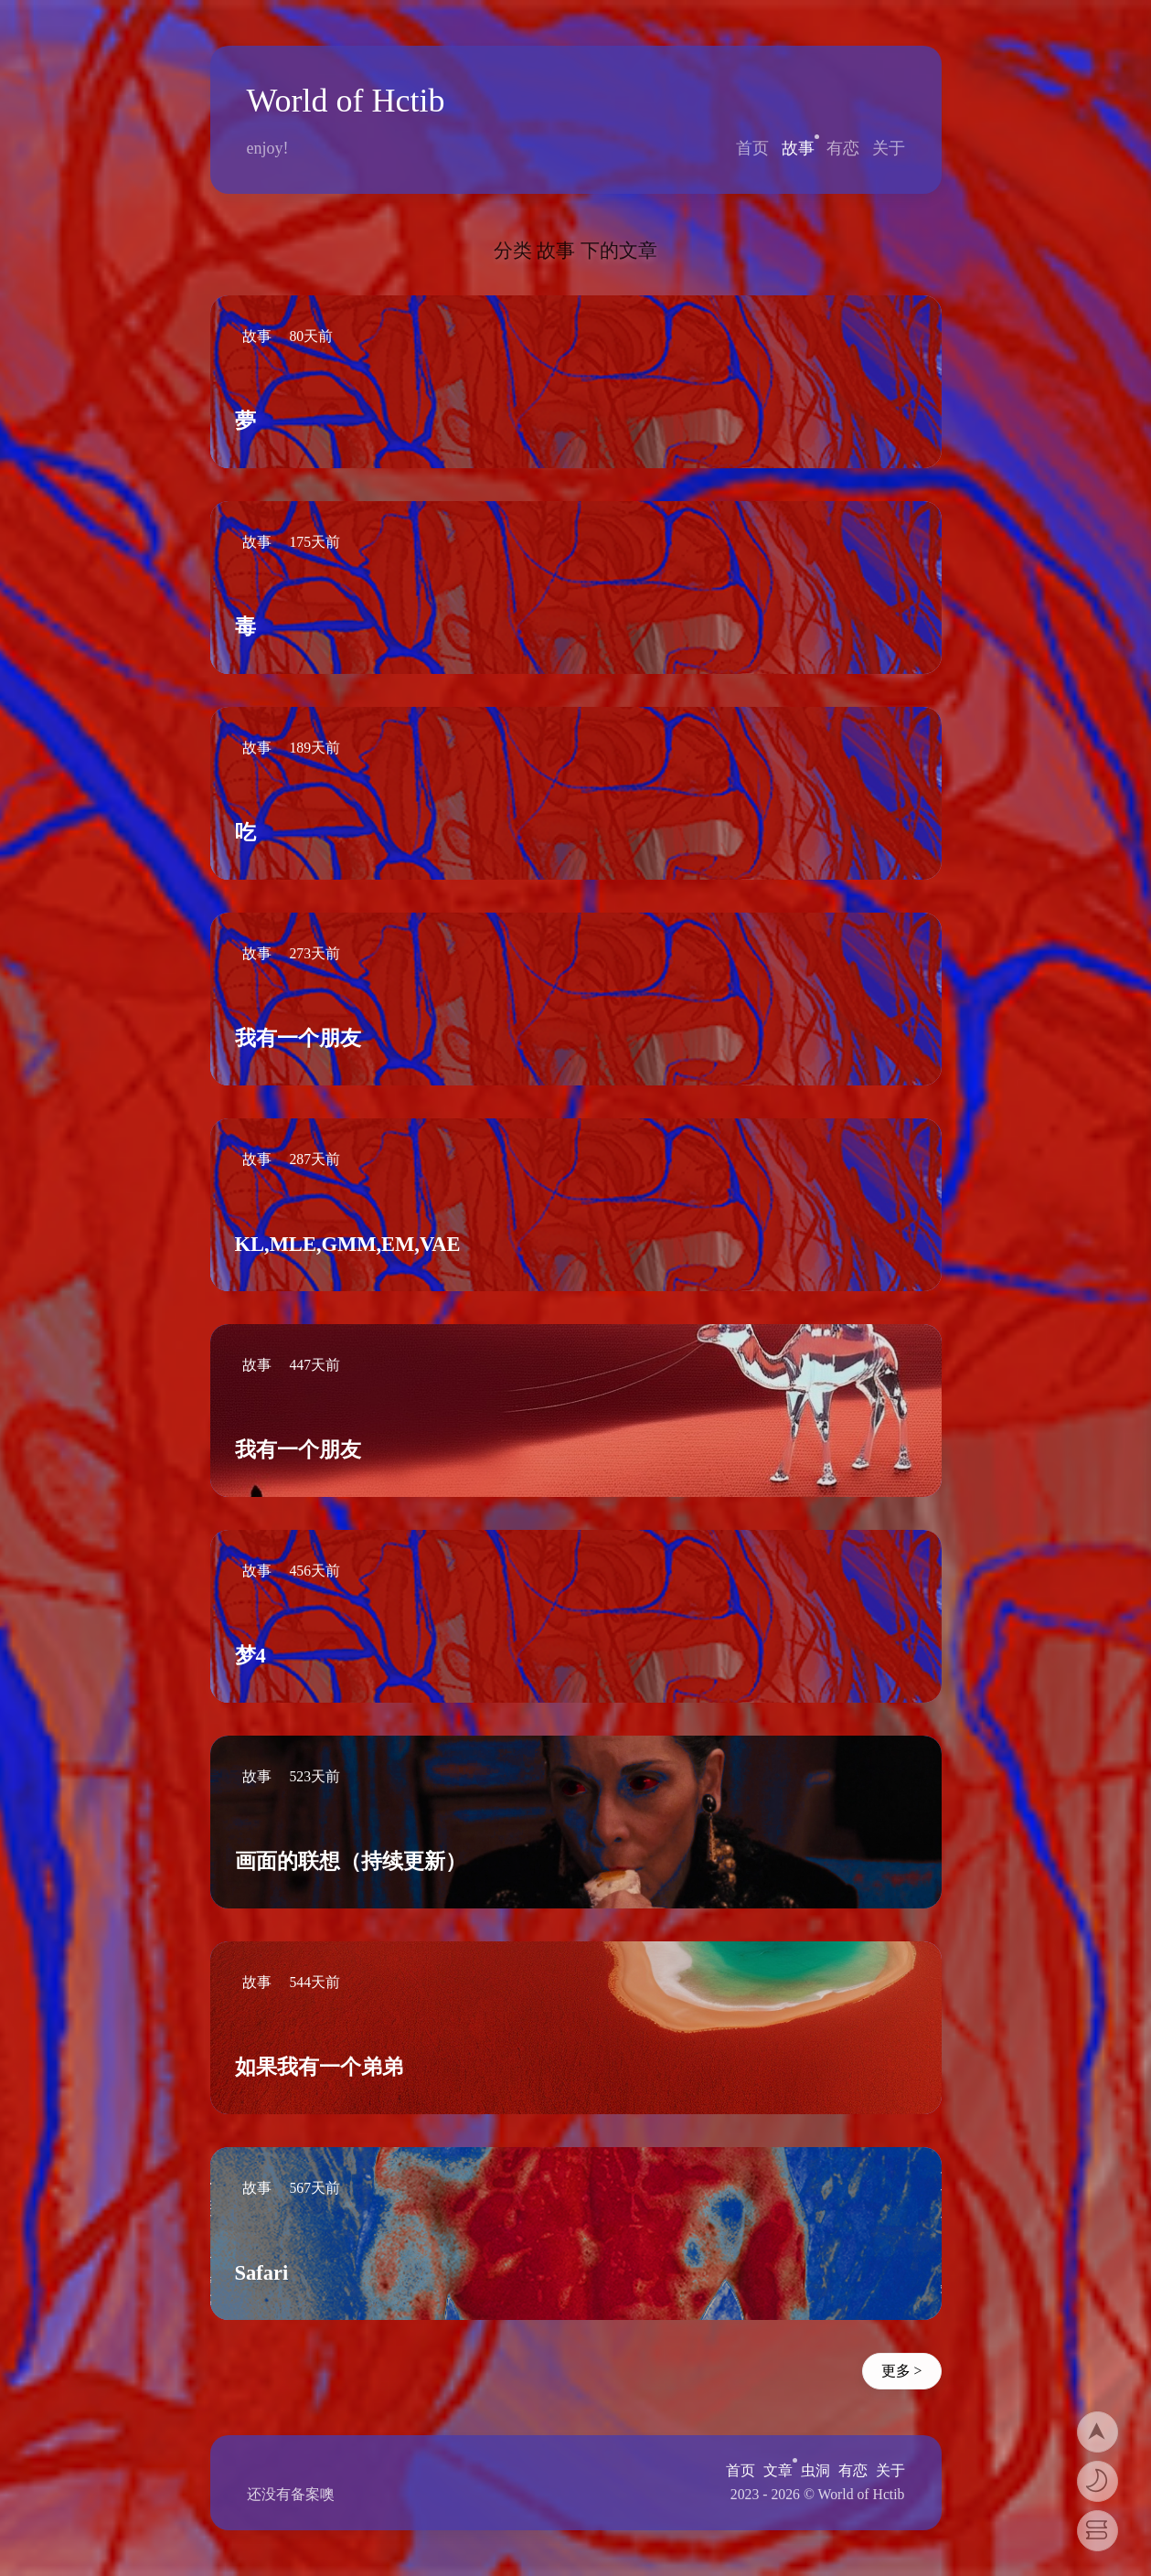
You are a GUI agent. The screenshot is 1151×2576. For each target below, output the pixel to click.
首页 (752, 148)
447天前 (314, 1365)
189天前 (314, 747)
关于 (888, 148)
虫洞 (815, 2470)
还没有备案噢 (291, 2494)
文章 (778, 2470)
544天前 (314, 1982)
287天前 (314, 1159)
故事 (798, 148)
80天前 (311, 336)
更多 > (901, 2370)
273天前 (314, 953)
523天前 (314, 1776)
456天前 (314, 1570)
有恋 (842, 148)
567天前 (314, 2188)
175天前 (314, 542)
